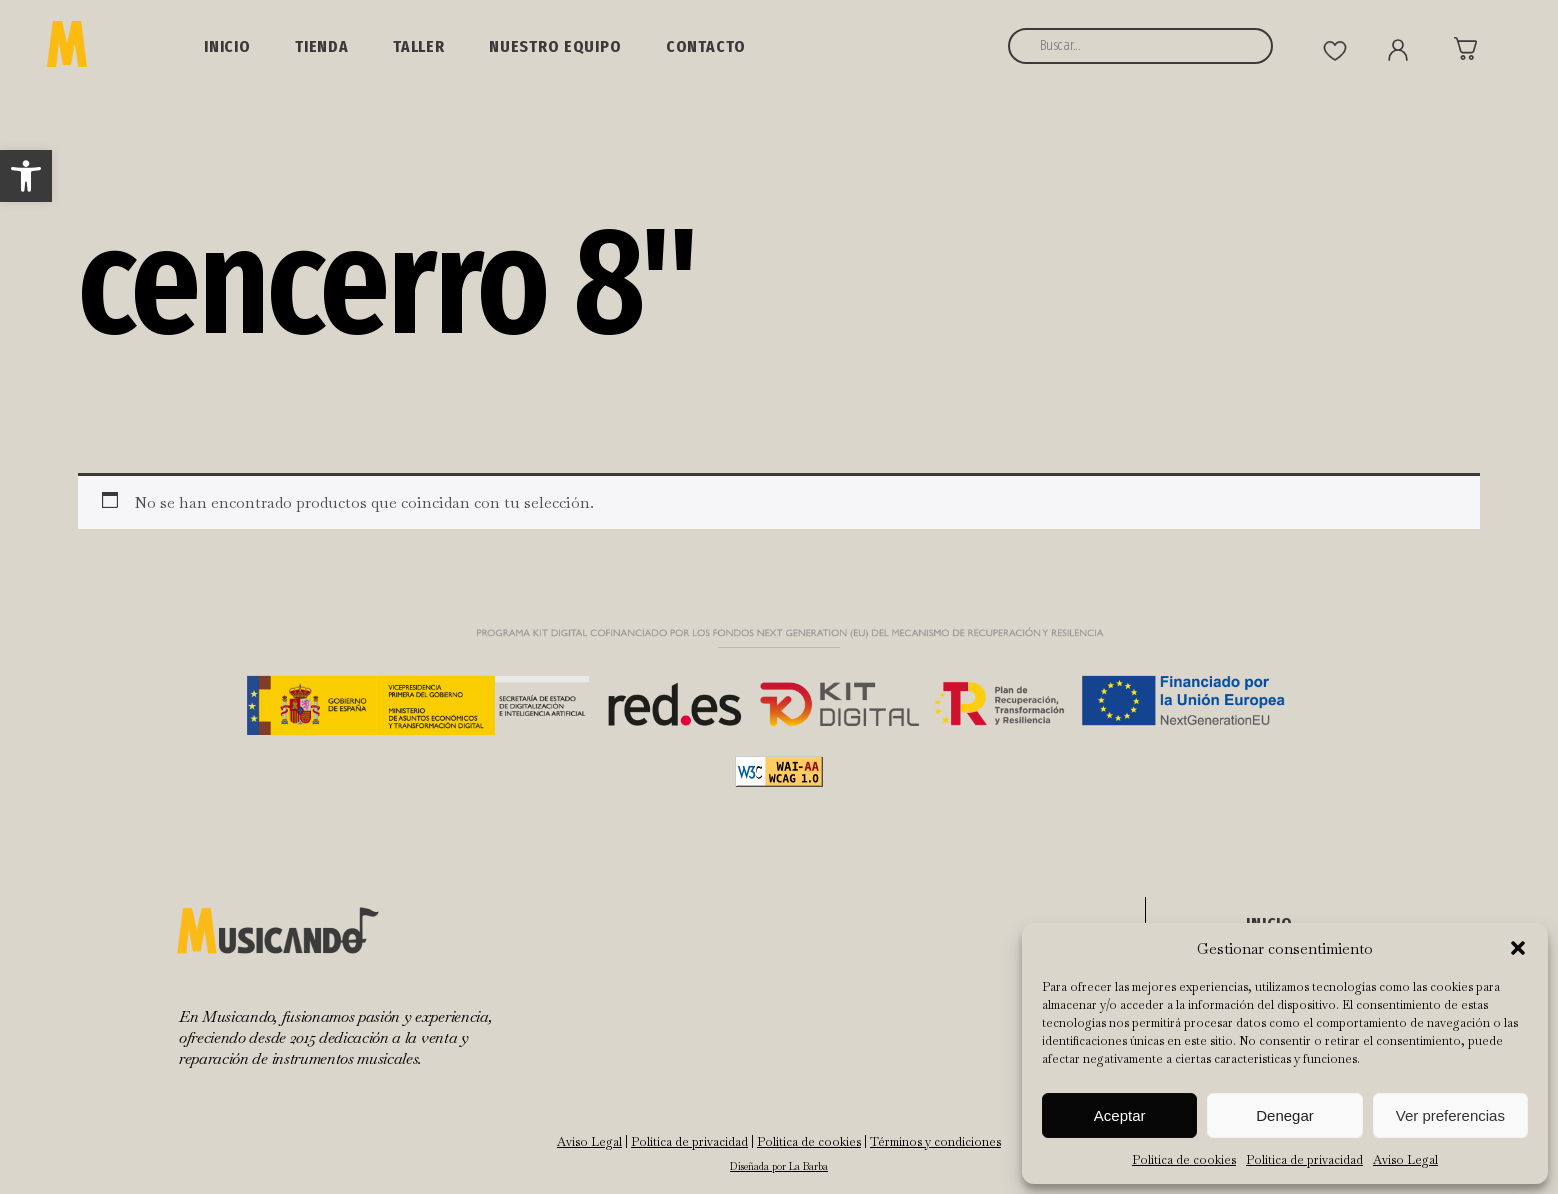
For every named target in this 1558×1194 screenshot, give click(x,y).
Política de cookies (1184, 1160)
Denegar (1285, 1115)
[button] (26, 176)
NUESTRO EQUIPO (555, 46)
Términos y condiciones (935, 1142)
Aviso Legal (1405, 1160)
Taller (419, 46)
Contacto (706, 46)
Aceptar (1120, 1115)
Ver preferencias (1450, 1115)
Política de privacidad (1304, 1160)
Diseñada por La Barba (779, 1166)
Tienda (322, 46)
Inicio (227, 46)
